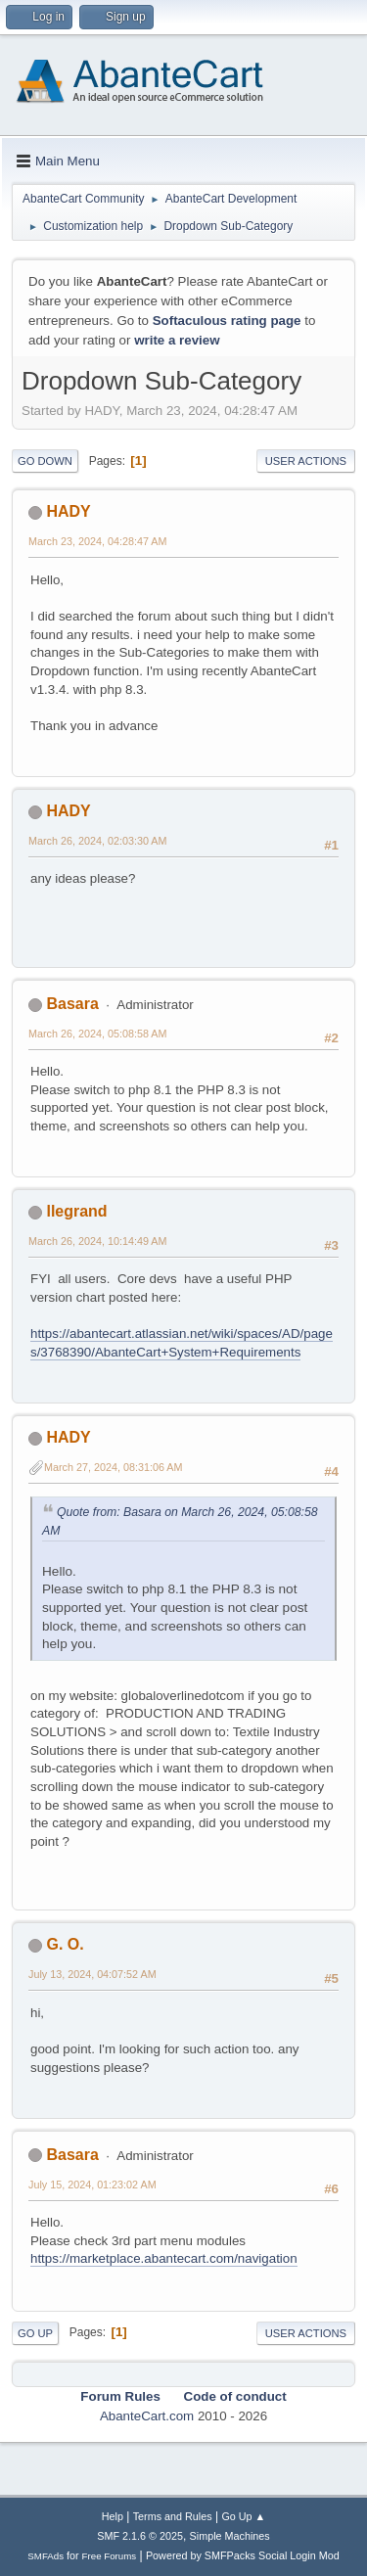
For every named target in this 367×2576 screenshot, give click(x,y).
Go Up (35, 2333)
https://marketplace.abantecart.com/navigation (164, 2258)
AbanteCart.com (147, 2416)
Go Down (45, 461)
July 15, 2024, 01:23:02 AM (92, 2184)
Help (112, 2516)
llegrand (76, 1211)
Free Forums (109, 2556)
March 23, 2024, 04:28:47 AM (97, 541)
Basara (72, 1003)
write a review (176, 340)
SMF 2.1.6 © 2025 (140, 2536)
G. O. (64, 1944)
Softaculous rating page (227, 320)
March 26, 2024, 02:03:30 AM (97, 841)
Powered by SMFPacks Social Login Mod (243, 2555)
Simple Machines (230, 2536)
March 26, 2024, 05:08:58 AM (97, 1033)
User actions (305, 461)
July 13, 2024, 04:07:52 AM (92, 1974)
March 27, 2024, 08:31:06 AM (113, 1467)
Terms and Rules (172, 2516)
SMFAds (45, 2556)
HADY (68, 511)
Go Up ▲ (243, 2516)
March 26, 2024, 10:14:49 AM (97, 1241)
